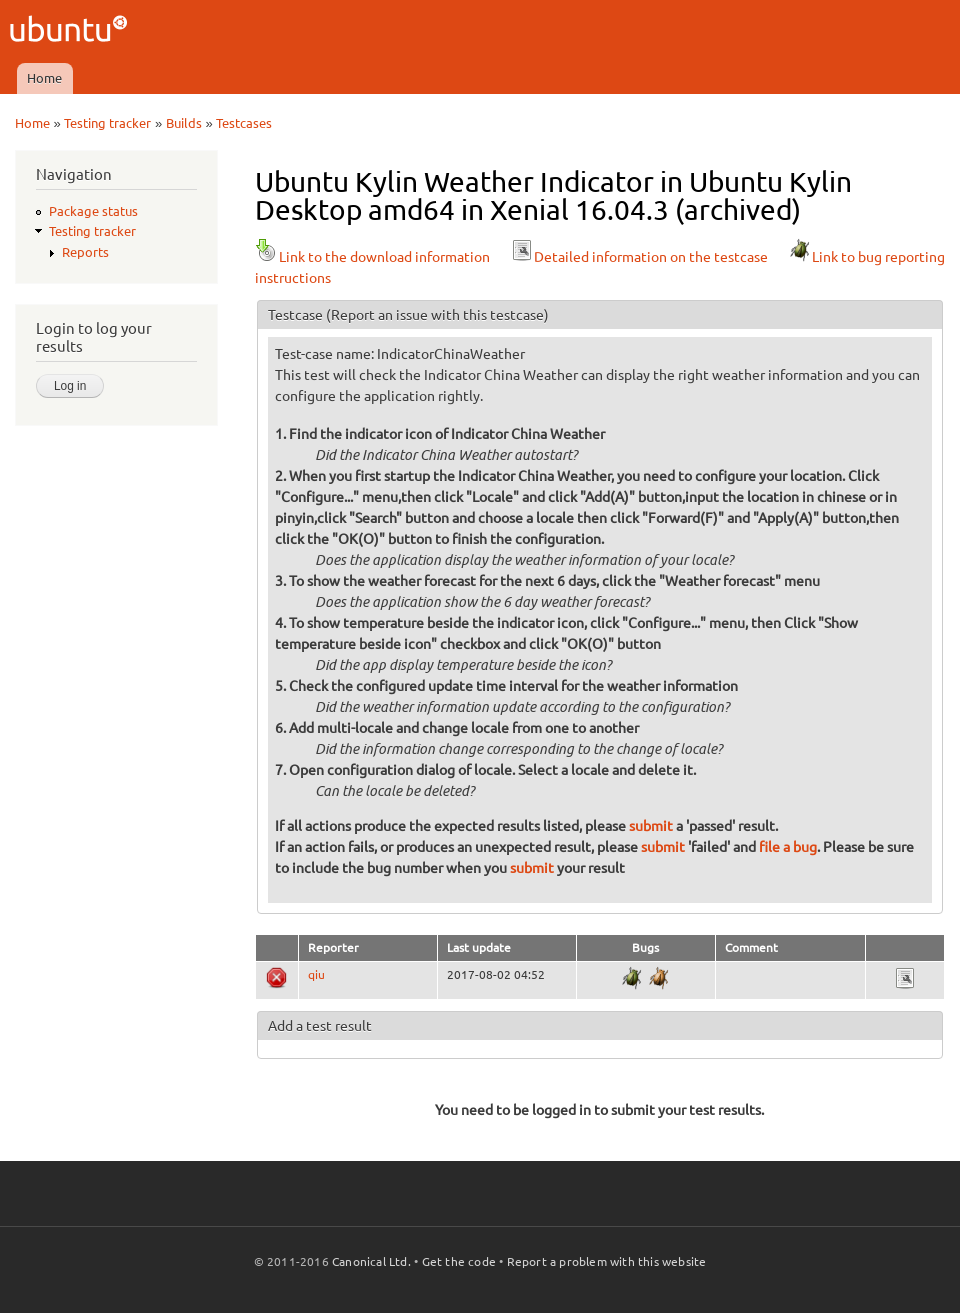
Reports (85, 252)
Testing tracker (107, 123)
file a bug (788, 847)
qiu (316, 974)
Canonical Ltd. (371, 1261)
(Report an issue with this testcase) (437, 315)
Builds (184, 123)
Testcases (244, 123)
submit (651, 826)
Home (44, 78)
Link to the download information (372, 257)
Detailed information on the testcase (639, 257)
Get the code (459, 1261)
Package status (93, 211)
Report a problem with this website (607, 1261)
